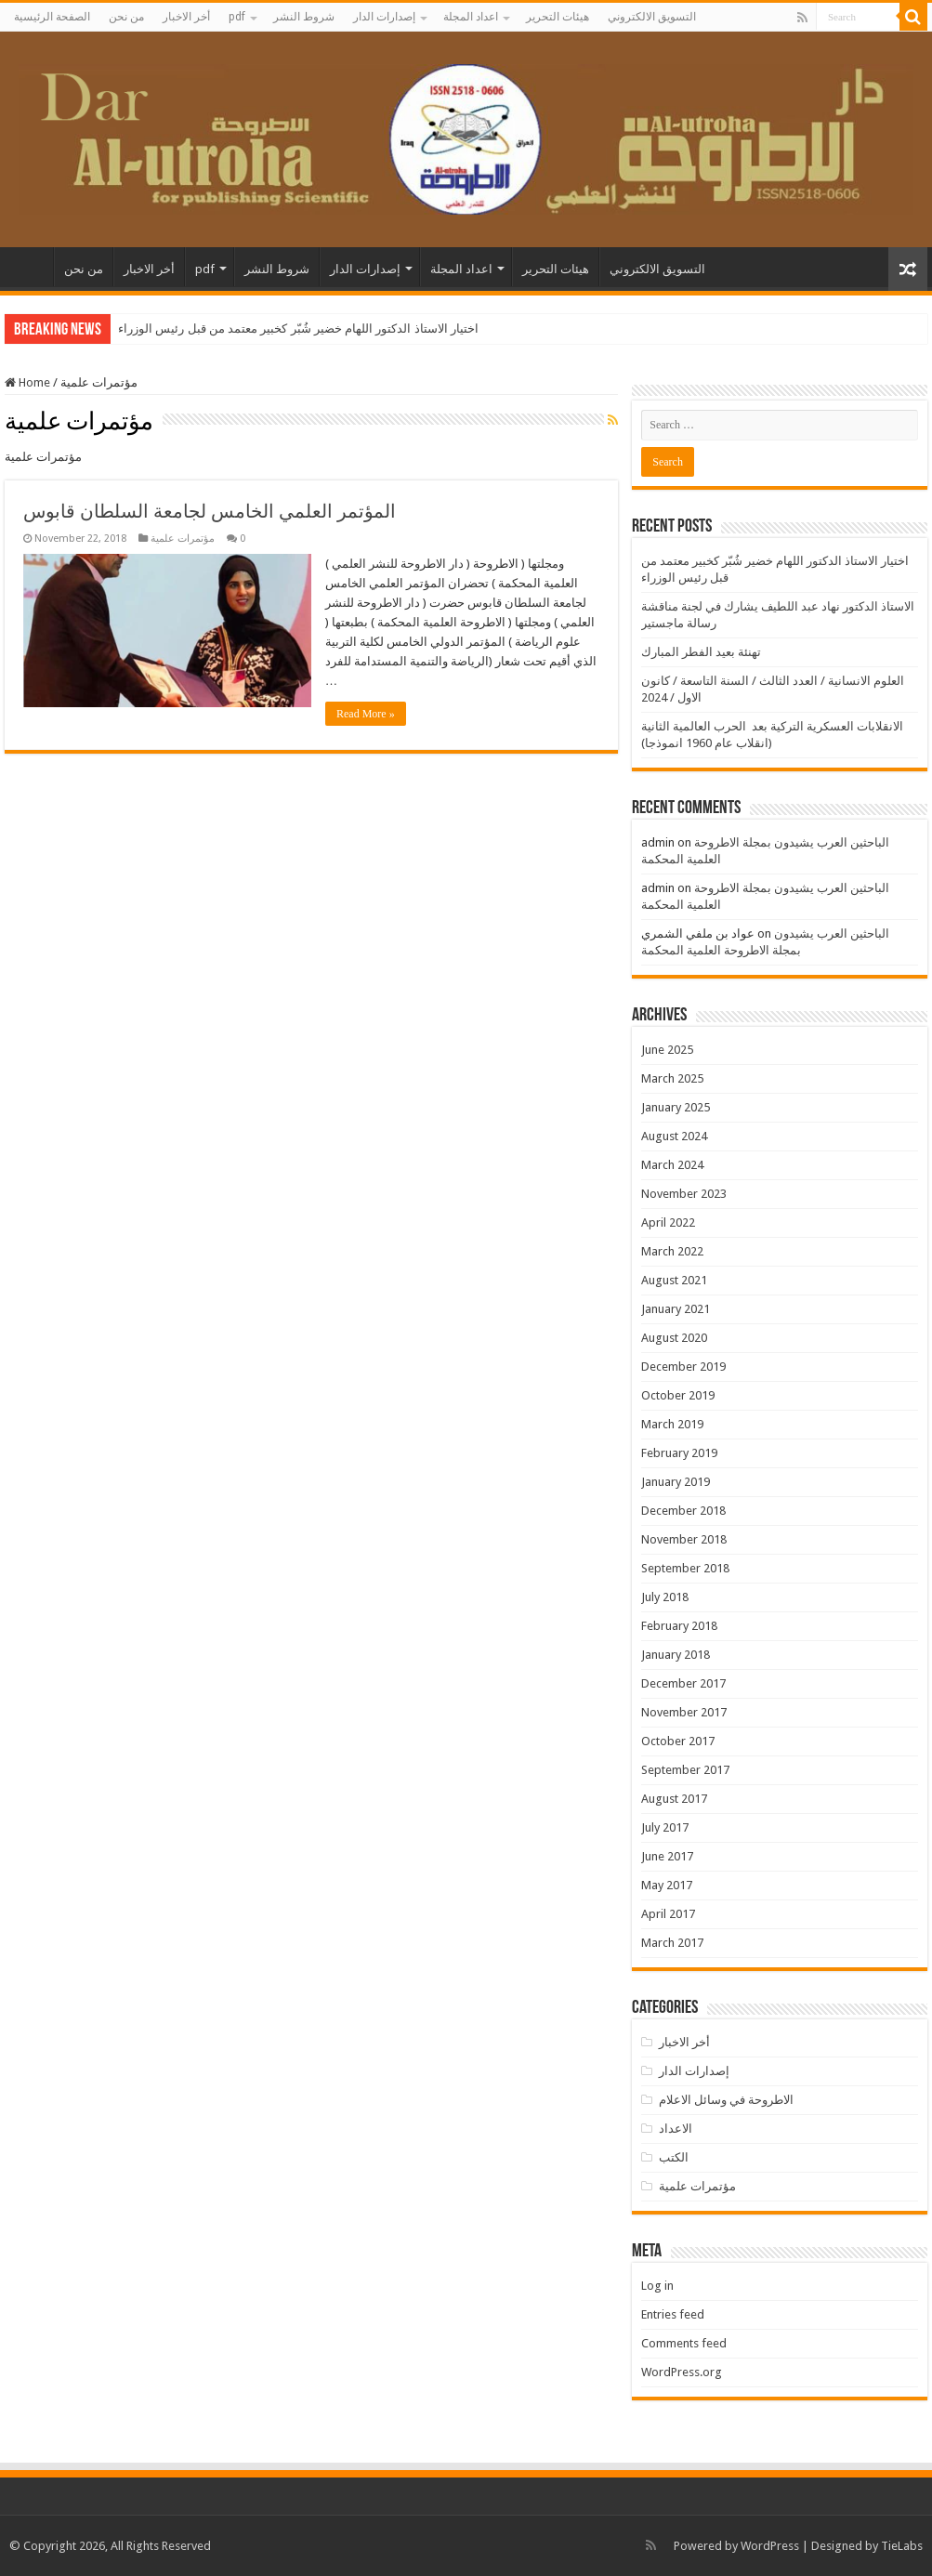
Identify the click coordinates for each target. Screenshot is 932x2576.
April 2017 (668, 1914)
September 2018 (685, 1568)
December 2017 (683, 1683)
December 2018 (683, 1511)
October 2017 (678, 1741)
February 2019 (679, 1453)
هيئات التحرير (557, 16)
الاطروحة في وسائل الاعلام (726, 2100)
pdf (237, 16)
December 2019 (683, 1366)
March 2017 (672, 1943)
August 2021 (674, 1280)
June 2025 (667, 1050)
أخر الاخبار (186, 16)
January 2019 (675, 1482)
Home (27, 382)
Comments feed (684, 2343)
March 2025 (672, 1078)
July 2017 (665, 1827)
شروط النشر (304, 16)
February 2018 (679, 1626)
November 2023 (684, 1194)
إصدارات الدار (384, 16)
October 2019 (678, 1395)
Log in (657, 2286)
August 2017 (674, 1799)
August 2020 (674, 1338)
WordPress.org (681, 2372)
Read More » (365, 713)
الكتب (674, 2157)
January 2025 (675, 1107)
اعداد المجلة (470, 16)
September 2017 (685, 1770)
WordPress (770, 2546)
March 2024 (672, 1165)
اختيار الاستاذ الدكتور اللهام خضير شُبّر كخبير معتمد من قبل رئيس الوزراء (298, 328)
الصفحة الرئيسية (52, 16)
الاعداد (675, 2129)
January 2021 (675, 1309)
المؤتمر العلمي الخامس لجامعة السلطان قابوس (209, 511)
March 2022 (672, 1251)
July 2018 (665, 1597)
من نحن (126, 16)
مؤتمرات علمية (183, 538)
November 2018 (684, 1539)
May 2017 (666, 1885)
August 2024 (674, 1136)
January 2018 (675, 1655)
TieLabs (902, 2546)
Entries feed (672, 2314)
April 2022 (668, 1222)
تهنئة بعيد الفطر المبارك (701, 652)
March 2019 (672, 1424)
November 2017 (684, 1712)
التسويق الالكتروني (652, 16)
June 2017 (667, 1856)
